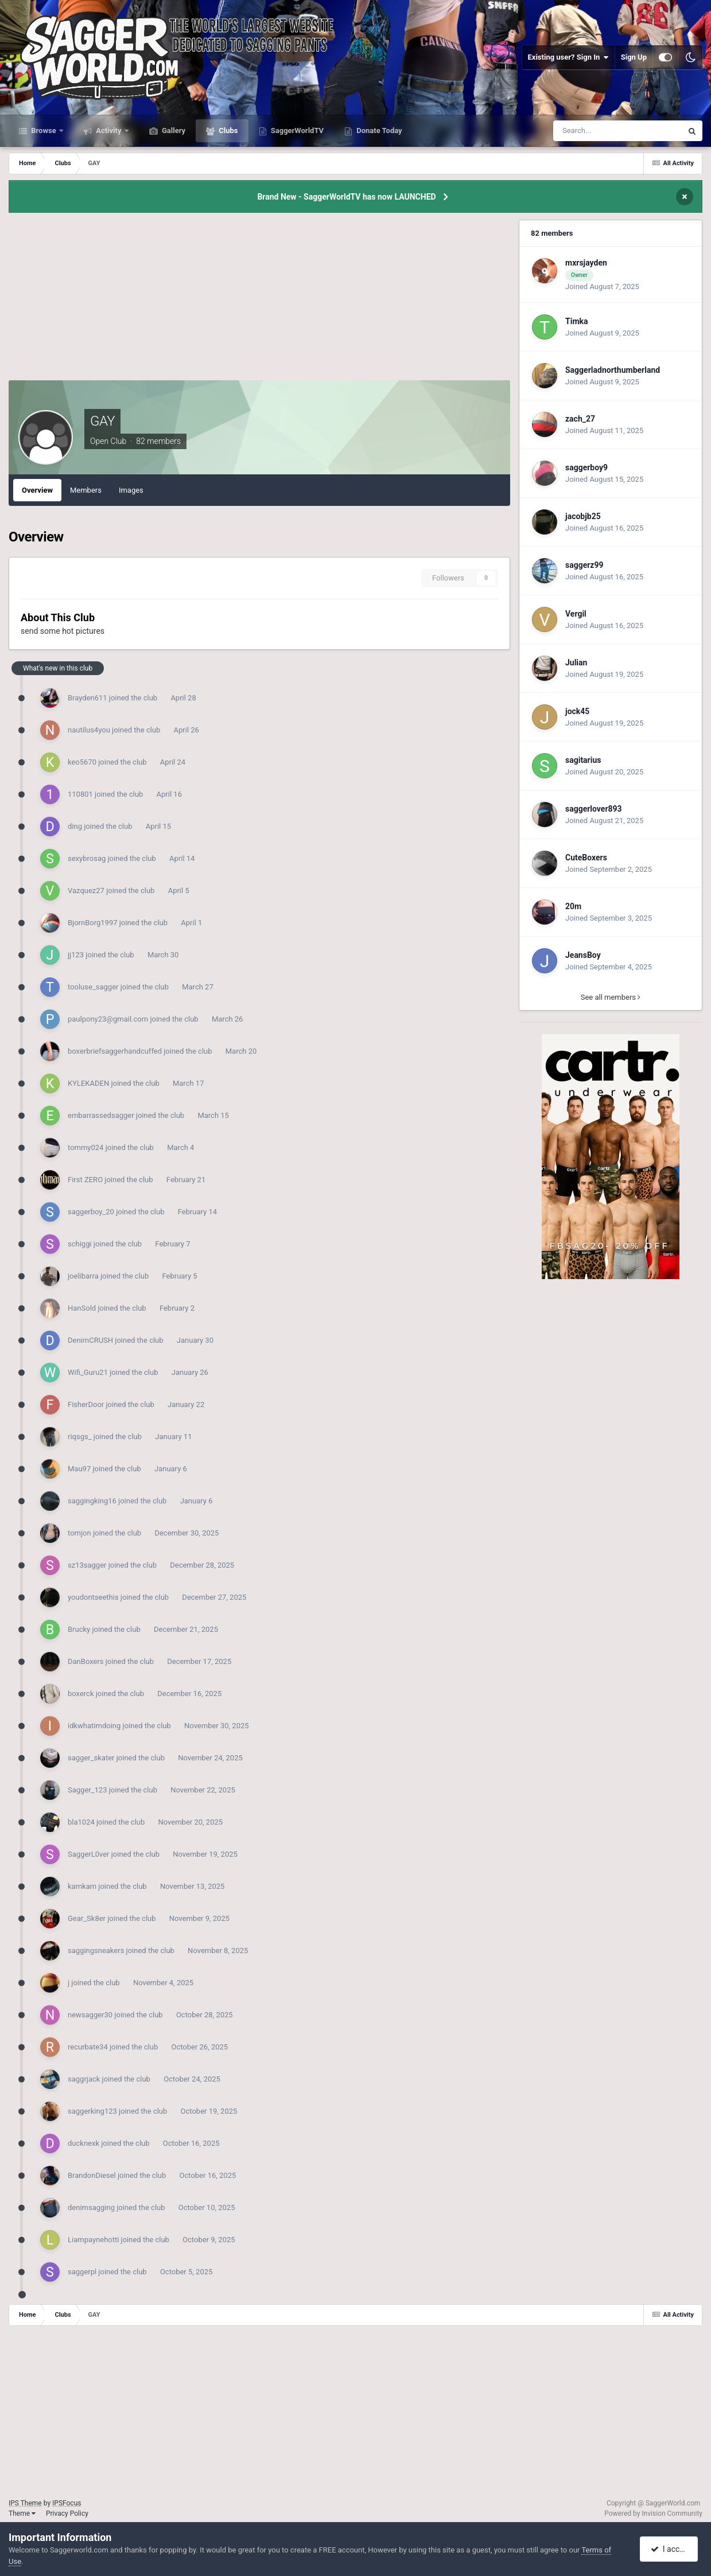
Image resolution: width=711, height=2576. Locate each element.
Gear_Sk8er (87, 1918)
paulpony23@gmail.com (108, 1019)
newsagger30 (90, 2014)
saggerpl (82, 2271)
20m (573, 906)
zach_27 (580, 418)
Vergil (575, 613)
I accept (670, 2549)
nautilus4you (89, 730)
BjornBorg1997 (93, 922)
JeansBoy (583, 955)
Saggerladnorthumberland (612, 370)
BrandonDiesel (92, 2175)
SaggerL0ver (89, 1854)
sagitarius (583, 760)
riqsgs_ (80, 1436)
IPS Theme (25, 2503)
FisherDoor (86, 1404)
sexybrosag (87, 858)
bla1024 (81, 1822)
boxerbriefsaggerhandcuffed (115, 1051)
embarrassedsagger (101, 1115)
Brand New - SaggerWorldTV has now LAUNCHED (346, 196)
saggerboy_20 (91, 1211)
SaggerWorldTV (296, 130)
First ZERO (85, 1179)
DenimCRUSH (90, 1340)
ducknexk (83, 2143)
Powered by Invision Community (653, 2513)
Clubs (227, 130)
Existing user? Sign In (568, 57)
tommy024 (85, 1147)
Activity (108, 130)
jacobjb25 (583, 516)
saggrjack (84, 2079)
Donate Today (378, 130)
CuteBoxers (586, 857)
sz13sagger (87, 1565)
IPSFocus (66, 2503)
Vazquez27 (86, 890)
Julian (576, 662)
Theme (22, 2513)
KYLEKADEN (88, 1083)
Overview (37, 490)
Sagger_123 (87, 1790)
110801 (80, 794)
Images (131, 490)
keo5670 (82, 762)
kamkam (82, 1886)
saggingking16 (92, 1501)
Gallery (172, 130)
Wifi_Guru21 (88, 1372)
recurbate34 (88, 2047)
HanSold (82, 1308)
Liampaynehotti (93, 2239)
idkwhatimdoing (94, 1725)
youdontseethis (93, 1597)
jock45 (577, 711)
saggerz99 (584, 565)
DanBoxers (86, 1661)
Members (86, 490)
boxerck (81, 1693)
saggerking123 (92, 2111)
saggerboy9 (586, 467)
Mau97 (79, 1468)
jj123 (76, 954)
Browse (43, 130)
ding (75, 826)
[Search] (592, 130)
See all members (611, 997)
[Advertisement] (259, 300)
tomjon (79, 1533)
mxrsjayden (586, 262)
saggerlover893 (593, 808)
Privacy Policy (67, 2513)
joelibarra (83, 1276)
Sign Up (634, 57)
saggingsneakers (96, 1950)
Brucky (79, 1629)
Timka (576, 321)
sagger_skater (91, 1757)
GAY (102, 421)
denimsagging (91, 2207)
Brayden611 (87, 697)
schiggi (80, 1244)
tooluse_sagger (93, 987)
